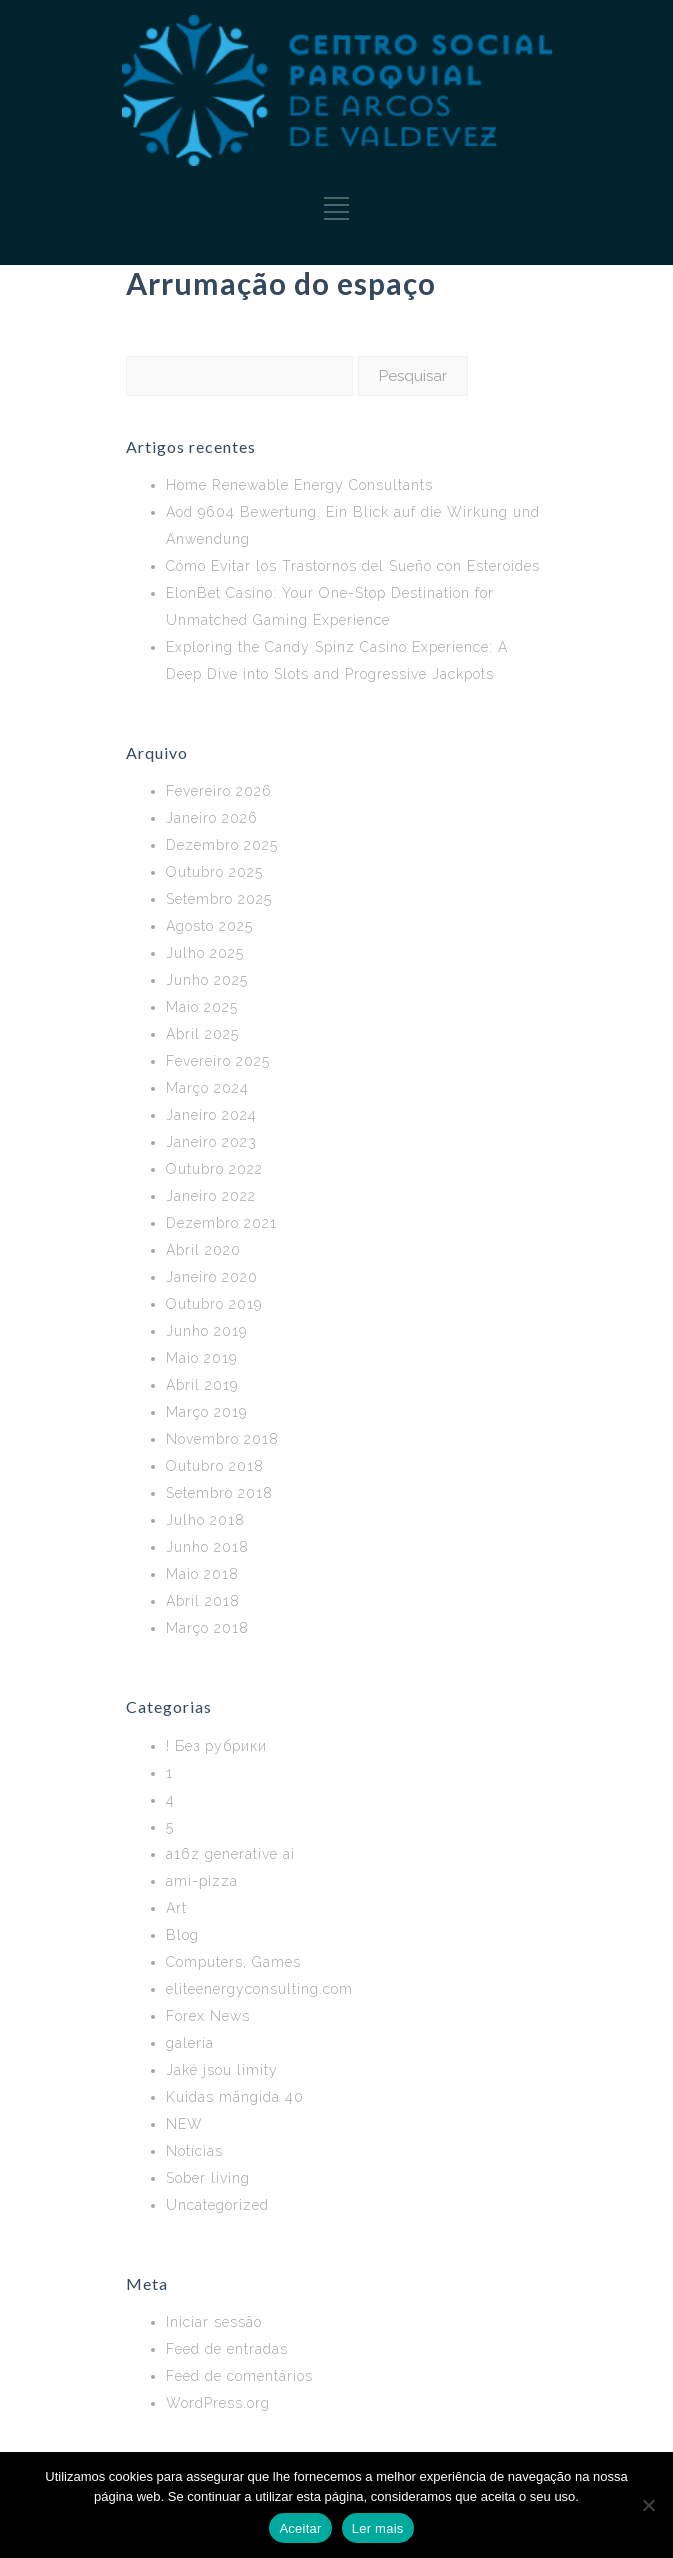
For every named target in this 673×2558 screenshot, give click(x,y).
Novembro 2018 (222, 1439)
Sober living (208, 2178)
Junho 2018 (207, 1547)
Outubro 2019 (214, 1304)
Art (176, 1908)
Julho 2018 (205, 1520)
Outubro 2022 (214, 1169)
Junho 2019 (206, 1331)
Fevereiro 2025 (218, 1061)
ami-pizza (202, 1881)
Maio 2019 (201, 1358)
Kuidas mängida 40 (235, 2097)
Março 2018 (207, 1628)
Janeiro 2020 (212, 1277)
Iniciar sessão (214, 2322)
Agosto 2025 (209, 926)
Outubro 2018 (215, 1466)
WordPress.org (218, 2403)
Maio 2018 (202, 1574)
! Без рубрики (216, 1746)
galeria (190, 2043)
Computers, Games (233, 1962)
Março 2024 (207, 1088)
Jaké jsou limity (222, 2070)
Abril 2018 (203, 1601)
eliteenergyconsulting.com (259, 1989)
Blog (182, 1935)
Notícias (194, 2151)
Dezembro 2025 (222, 845)
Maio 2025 (202, 1007)
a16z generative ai (230, 1854)
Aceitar (300, 2528)
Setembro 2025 (219, 899)
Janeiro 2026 (212, 818)
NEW (184, 2124)
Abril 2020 (203, 1250)
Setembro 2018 (219, 1493)
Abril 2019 (202, 1385)
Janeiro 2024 (211, 1115)
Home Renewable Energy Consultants (299, 485)
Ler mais (378, 2528)
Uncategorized (217, 2205)
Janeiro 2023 (211, 1142)
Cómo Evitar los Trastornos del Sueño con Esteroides (353, 566)
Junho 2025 (207, 980)
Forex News (208, 2016)
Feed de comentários (239, 2376)
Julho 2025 (205, 953)
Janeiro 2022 (211, 1196)
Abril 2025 (202, 1034)
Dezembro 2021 (221, 1223)
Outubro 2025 (214, 872)
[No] (648, 2505)
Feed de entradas (227, 2349)
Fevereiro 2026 (219, 791)
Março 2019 (206, 1412)
